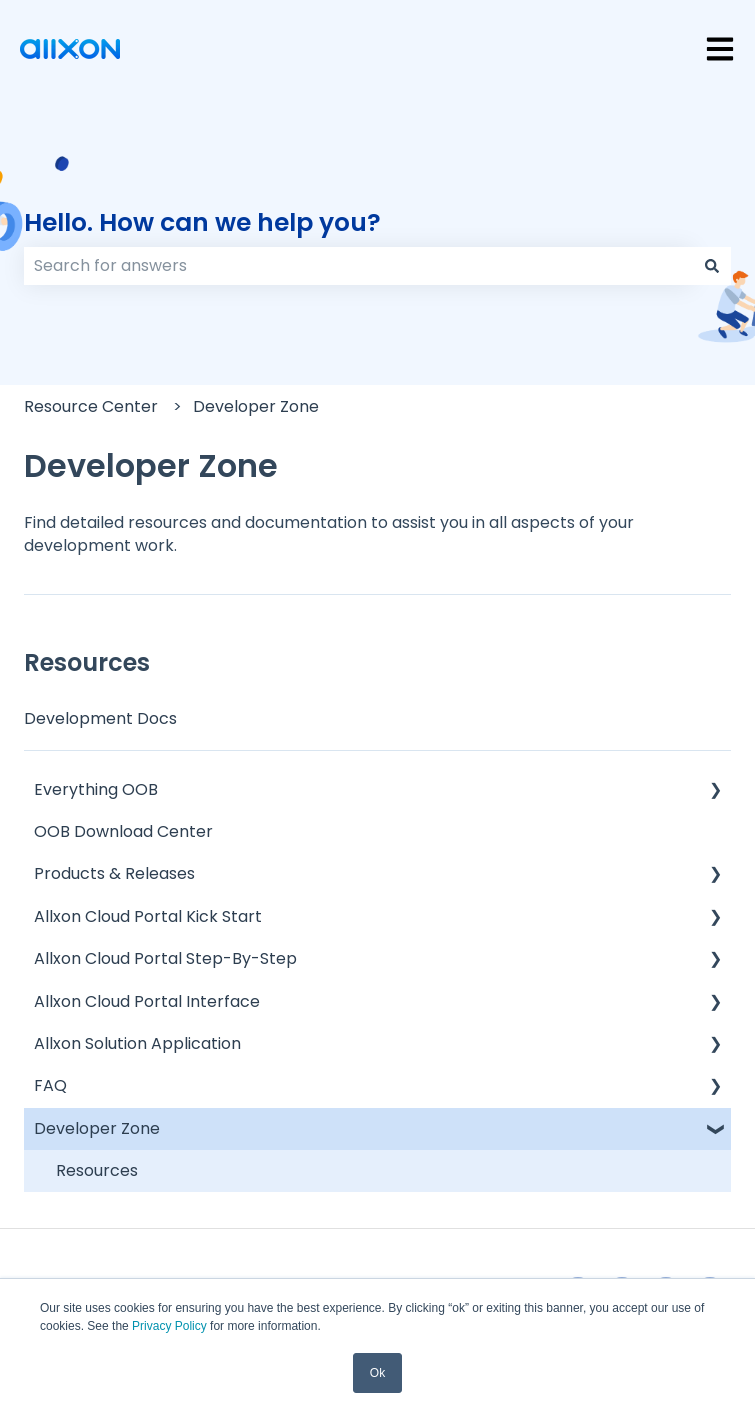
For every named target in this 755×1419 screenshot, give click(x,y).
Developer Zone (256, 406)
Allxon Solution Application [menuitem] (137, 1043)
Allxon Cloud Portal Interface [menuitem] (147, 1001)
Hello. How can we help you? (202, 222)
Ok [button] (377, 1373)
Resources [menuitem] (97, 1170)
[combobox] (358, 266)
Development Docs (100, 718)
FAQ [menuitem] (50, 1085)
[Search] (712, 266)
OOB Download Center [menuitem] (123, 831)
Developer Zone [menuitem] (97, 1128)
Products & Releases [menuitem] (114, 873)
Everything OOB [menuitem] (96, 789)
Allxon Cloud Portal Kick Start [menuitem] (148, 916)
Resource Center (91, 406)
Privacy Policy (169, 1326)
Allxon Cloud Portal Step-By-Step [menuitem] (165, 958)
